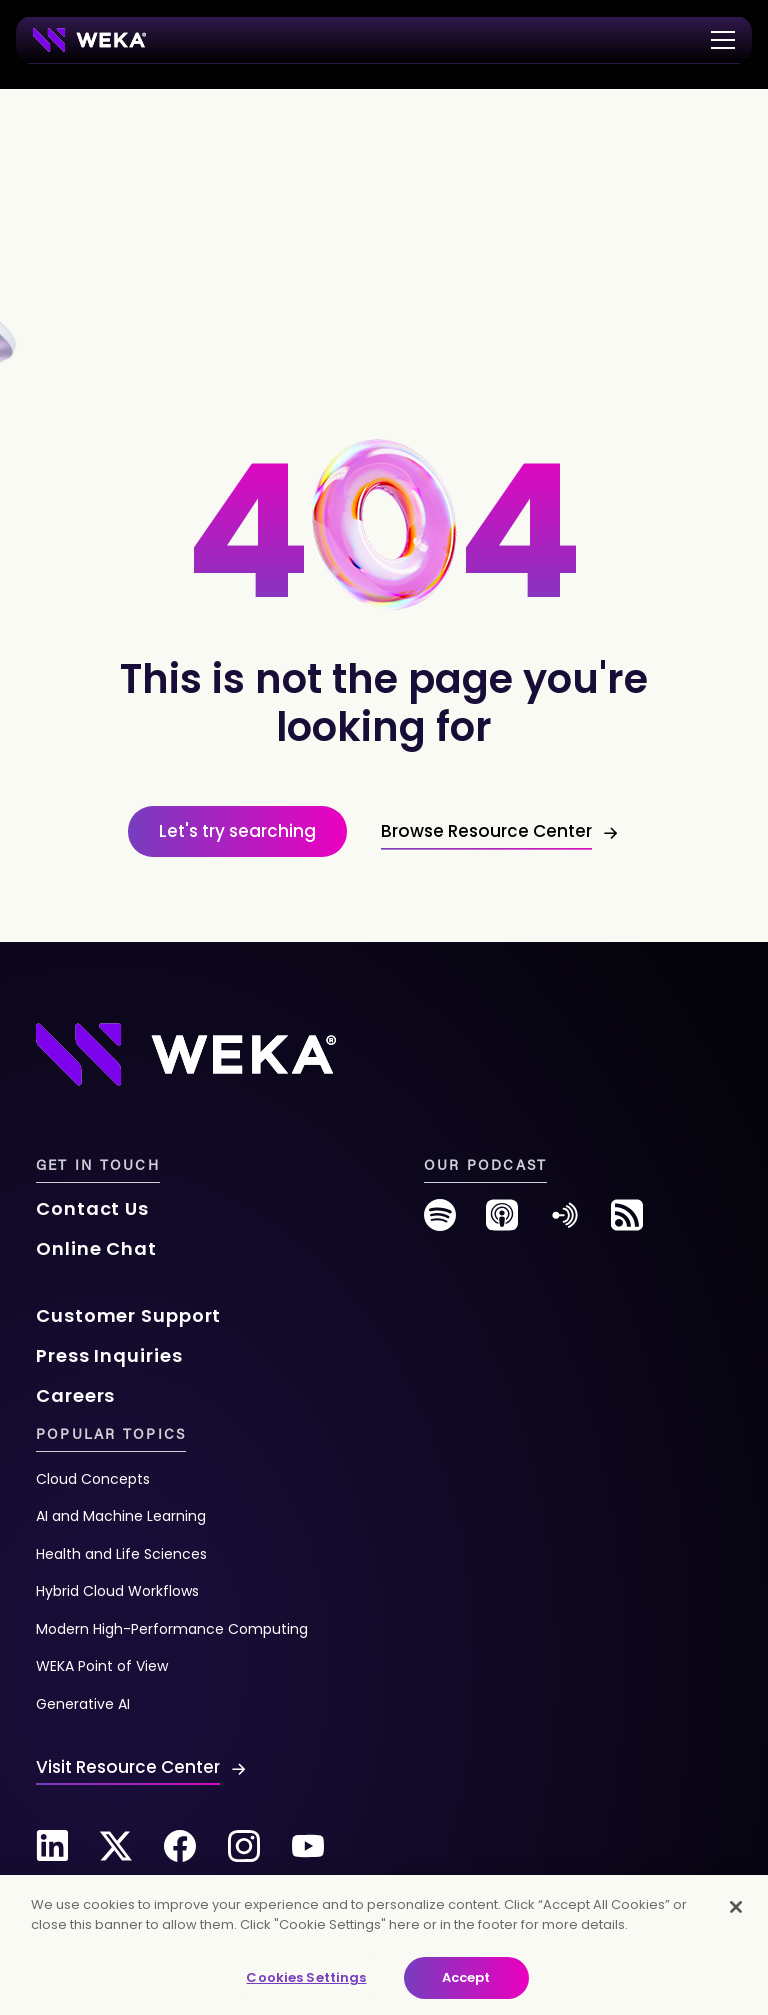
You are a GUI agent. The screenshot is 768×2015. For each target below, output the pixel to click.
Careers (75, 1395)
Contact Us (92, 1208)
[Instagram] (244, 1846)
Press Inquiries (109, 1355)
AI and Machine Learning (121, 1516)
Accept (466, 1977)
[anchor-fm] (565, 1222)
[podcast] (502, 1222)
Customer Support (128, 1315)
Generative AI (83, 1704)
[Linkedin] (52, 1846)
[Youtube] (308, 1846)
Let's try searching (237, 831)
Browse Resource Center (486, 831)
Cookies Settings (306, 1977)
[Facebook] (180, 1846)
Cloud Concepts (93, 1479)
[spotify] (440, 1222)
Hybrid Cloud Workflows (117, 1591)
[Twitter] (116, 1846)
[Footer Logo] (186, 1053)
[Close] (736, 1907)
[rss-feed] (627, 1222)
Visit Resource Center (128, 1767)
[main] (384, 1945)
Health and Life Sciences (121, 1554)
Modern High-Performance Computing (172, 1629)
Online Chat (96, 1248)
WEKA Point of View (102, 1666)
